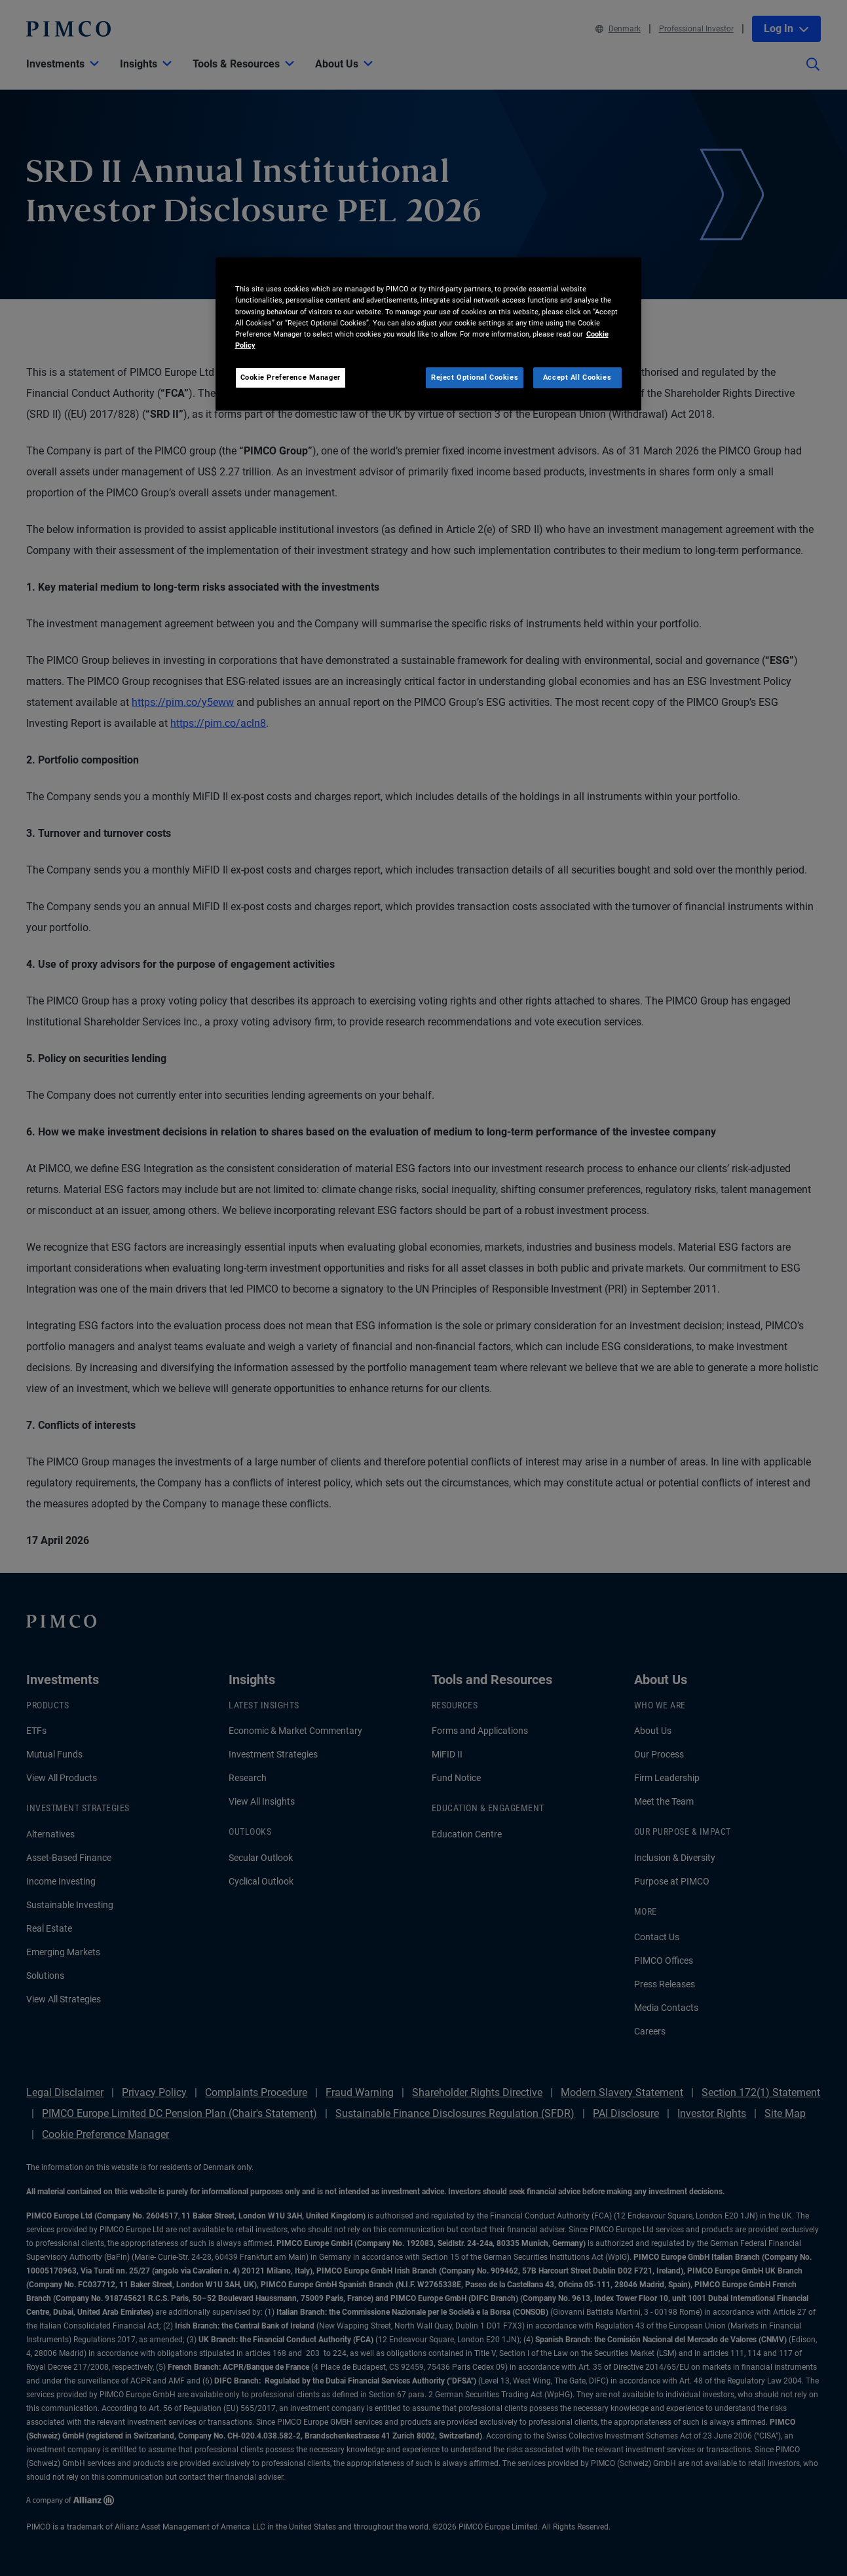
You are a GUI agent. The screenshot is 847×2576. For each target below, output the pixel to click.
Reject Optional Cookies (474, 377)
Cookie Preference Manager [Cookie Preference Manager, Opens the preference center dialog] (290, 377)
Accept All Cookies (577, 377)
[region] (428, 333)
